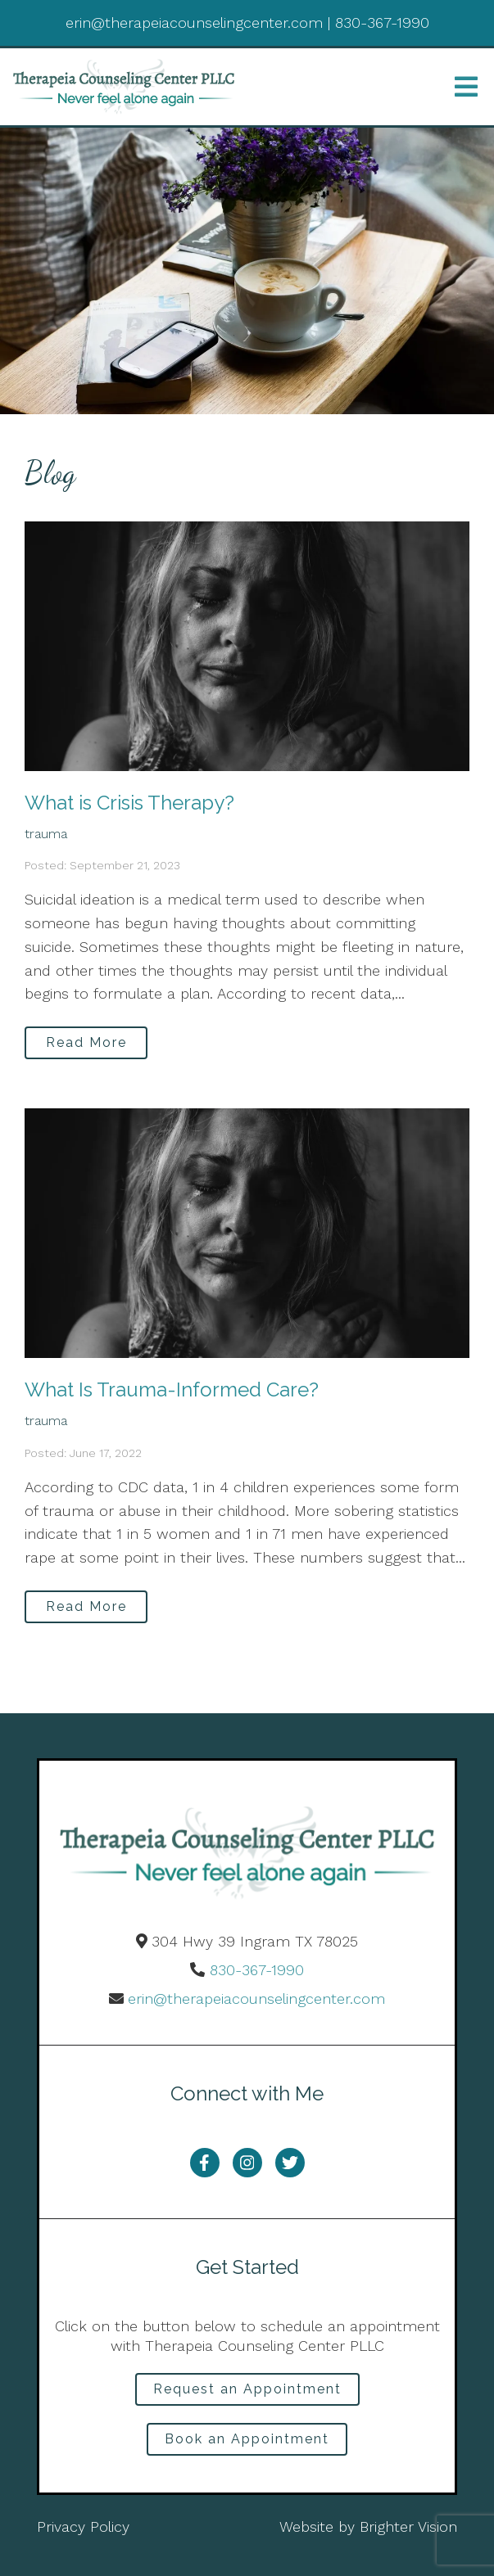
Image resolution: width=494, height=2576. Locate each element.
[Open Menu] (466, 87)
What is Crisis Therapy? (129, 802)
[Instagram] (247, 2162)
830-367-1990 (257, 1969)
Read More (86, 1042)
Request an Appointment (247, 2389)
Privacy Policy (83, 2526)
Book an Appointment (247, 2439)
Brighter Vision (408, 2526)
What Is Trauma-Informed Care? (172, 1389)
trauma (46, 833)
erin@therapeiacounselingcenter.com (256, 1998)
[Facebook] (205, 2162)
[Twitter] (290, 2162)
